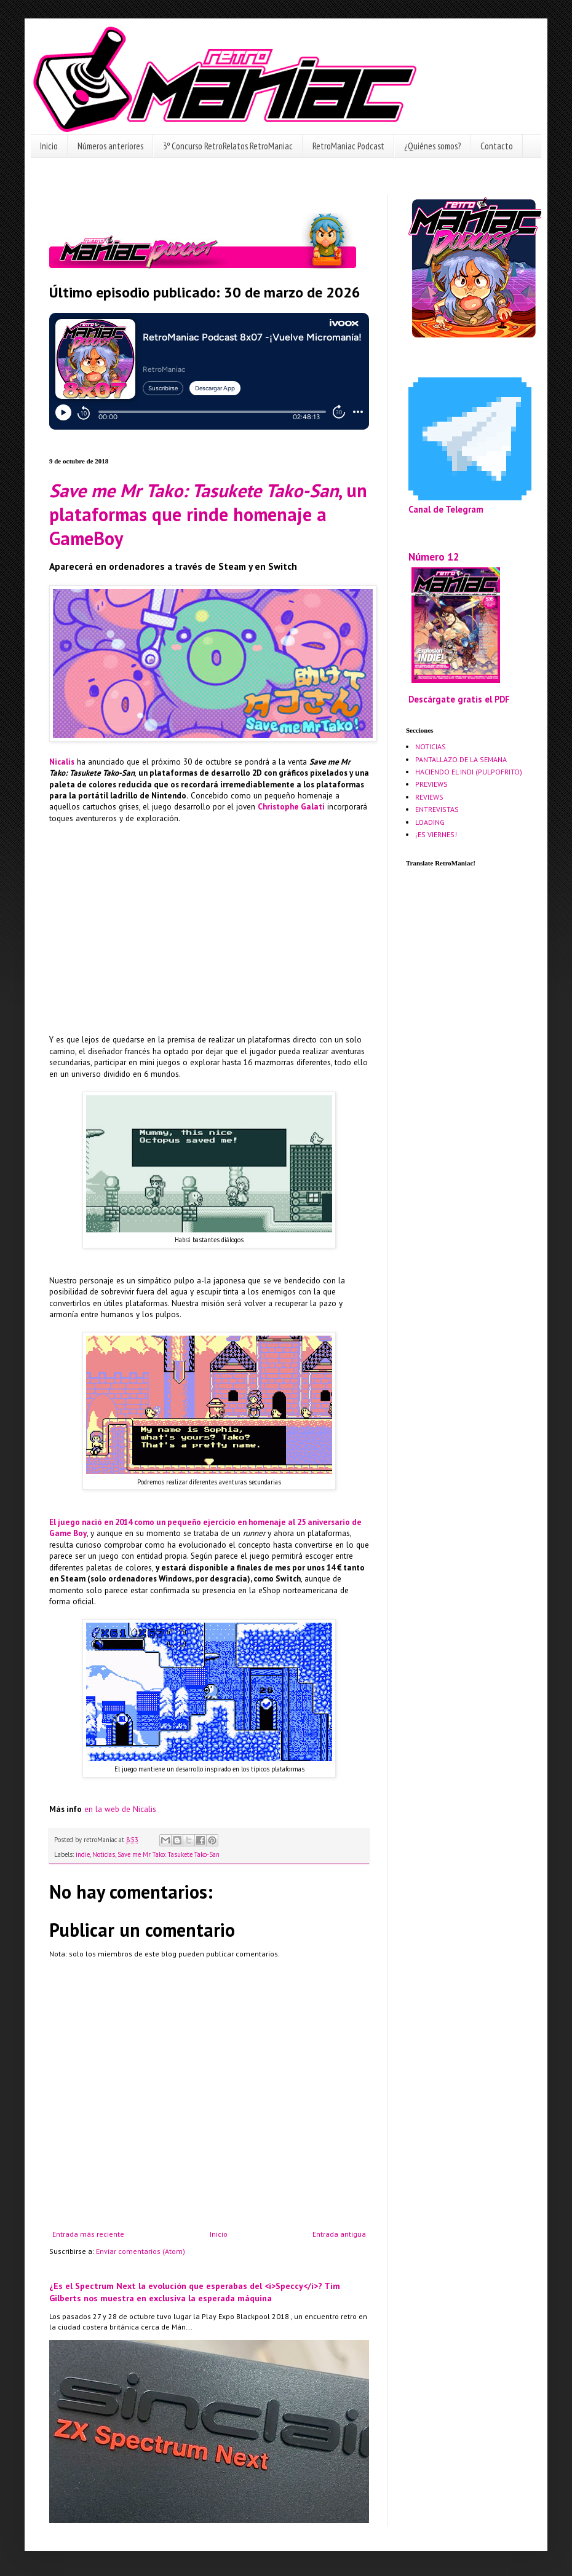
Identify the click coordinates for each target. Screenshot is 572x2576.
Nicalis (61, 762)
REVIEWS (429, 797)
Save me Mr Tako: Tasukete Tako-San (168, 1854)
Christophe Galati (291, 807)
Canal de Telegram (445, 509)
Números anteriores (110, 146)
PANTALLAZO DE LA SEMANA (461, 759)
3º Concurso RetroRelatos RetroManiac (228, 146)
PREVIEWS (431, 784)
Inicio (49, 146)
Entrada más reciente (88, 2234)
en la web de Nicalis (120, 1809)
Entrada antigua (339, 2234)
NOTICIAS (430, 746)
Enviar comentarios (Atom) (140, 2251)
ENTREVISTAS (437, 809)
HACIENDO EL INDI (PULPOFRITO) (468, 771)
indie (83, 1854)
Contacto (496, 146)
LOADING (430, 822)
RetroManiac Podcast (348, 146)
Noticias (103, 1854)
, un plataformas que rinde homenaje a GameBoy (208, 514)
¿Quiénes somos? (432, 146)
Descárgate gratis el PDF (459, 699)
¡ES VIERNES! (436, 834)
